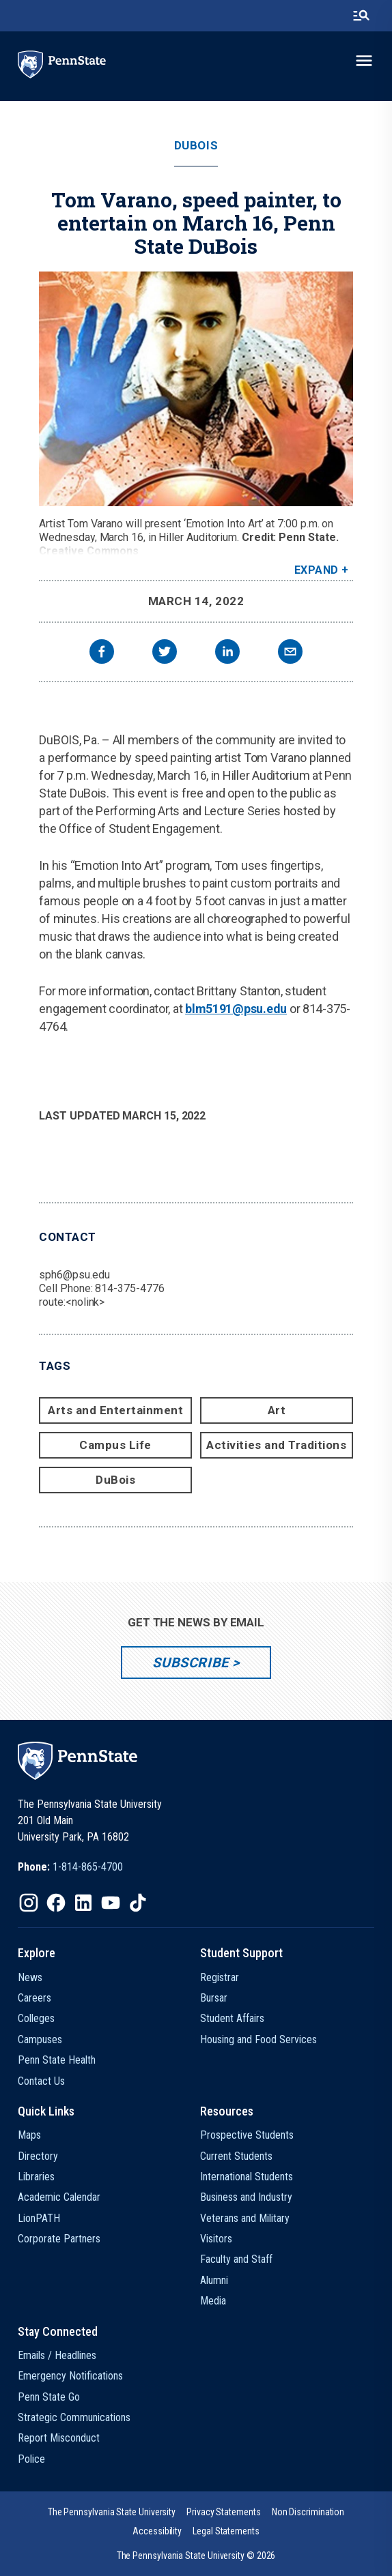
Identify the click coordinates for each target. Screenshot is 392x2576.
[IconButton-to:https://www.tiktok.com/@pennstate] (138, 1903)
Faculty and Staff (236, 2259)
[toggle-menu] (364, 60)
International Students (246, 2176)
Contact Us (41, 2081)
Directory (38, 2156)
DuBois (196, 145)
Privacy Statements (223, 2511)
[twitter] (164, 653)
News (30, 1977)
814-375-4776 (129, 1288)
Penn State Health (57, 2059)
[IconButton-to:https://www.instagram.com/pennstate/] (29, 1903)
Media (213, 2300)
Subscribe (190, 1662)
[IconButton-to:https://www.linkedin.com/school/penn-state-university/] (83, 1903)
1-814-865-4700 (88, 1866)
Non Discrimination (308, 2511)
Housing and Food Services (258, 2039)
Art (277, 1410)
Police (31, 2459)
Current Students (236, 2156)
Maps (29, 2134)
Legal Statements (226, 2531)
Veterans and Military (245, 2218)
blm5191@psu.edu (236, 1008)
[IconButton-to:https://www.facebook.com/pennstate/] (56, 1903)
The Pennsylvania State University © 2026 (196, 2555)
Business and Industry (246, 2197)
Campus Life (115, 1445)
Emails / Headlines (57, 2355)
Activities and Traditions (276, 1445)
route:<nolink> (71, 1302)
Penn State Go (49, 2396)
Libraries (36, 2176)
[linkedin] (227, 653)
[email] (290, 653)
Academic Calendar (59, 2197)
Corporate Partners (59, 2238)
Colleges (36, 2018)
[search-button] (361, 16)
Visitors (216, 2238)
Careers (34, 1997)
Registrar (219, 1977)
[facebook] (101, 653)
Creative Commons (89, 550)
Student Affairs (232, 2018)
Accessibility (157, 2531)
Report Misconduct (59, 2437)
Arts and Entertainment (115, 1410)
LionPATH (39, 2218)
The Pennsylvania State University (112, 2511)
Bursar (213, 1997)
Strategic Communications (74, 2417)
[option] (70, 1867)
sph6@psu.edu (74, 1274)
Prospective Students (247, 2134)
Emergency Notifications (70, 2375)
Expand (316, 570)
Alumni (214, 2280)
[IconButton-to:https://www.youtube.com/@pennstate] (111, 1903)
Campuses (40, 2039)
